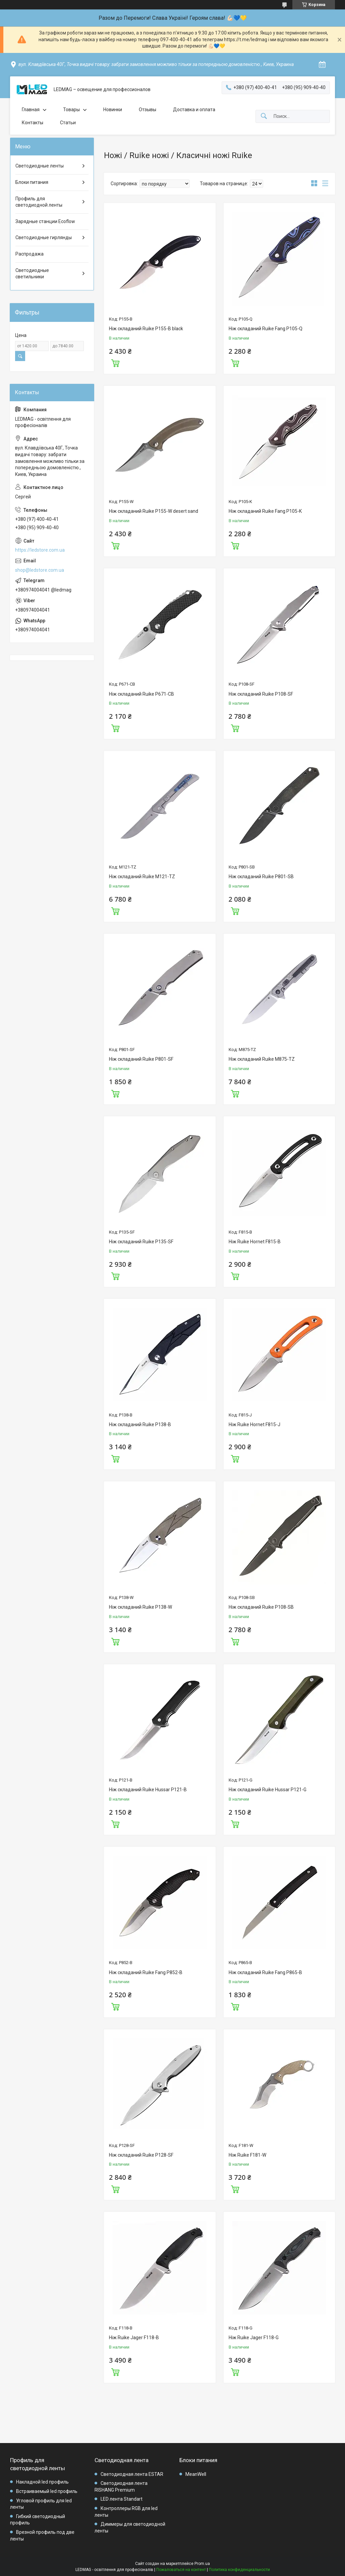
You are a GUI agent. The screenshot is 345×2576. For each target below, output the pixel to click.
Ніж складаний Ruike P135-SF (141, 1241)
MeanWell (195, 2474)
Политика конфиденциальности (239, 2569)
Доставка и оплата (194, 109)
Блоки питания (31, 182)
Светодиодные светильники (32, 274)
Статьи (68, 122)
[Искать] (264, 116)
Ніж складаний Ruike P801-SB (261, 876)
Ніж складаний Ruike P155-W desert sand (153, 511)
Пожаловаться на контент (181, 2569)
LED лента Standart (121, 2499)
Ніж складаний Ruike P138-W (140, 1607)
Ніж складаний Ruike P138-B (140, 1424)
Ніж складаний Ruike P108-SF (261, 694)
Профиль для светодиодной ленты (38, 202)
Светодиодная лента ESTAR (132, 2474)
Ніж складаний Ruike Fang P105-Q (265, 328)
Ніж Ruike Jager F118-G (254, 2337)
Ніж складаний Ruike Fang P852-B (145, 1972)
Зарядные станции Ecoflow (45, 221)
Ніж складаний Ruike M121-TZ (142, 876)
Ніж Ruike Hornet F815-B (255, 1241)
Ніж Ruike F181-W (247, 2155)
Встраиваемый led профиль (46, 2491)
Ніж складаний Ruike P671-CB (141, 694)
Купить (115, 362)
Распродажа (29, 254)
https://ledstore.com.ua (40, 550)
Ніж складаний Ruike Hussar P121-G (267, 1789)
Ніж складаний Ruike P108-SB (261, 1607)
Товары (71, 109)
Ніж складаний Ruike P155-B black (146, 328)
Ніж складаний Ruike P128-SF (141, 2155)
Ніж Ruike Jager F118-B (134, 2337)
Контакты (32, 122)
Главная (31, 109)
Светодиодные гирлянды (43, 237)
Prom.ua (202, 2563)
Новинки (112, 109)
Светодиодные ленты (39, 165)
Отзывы (147, 109)
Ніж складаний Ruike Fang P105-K (265, 511)
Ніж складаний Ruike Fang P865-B (265, 1972)
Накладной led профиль (42, 2482)
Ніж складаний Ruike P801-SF (141, 1059)
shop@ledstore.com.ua (39, 570)
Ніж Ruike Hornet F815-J (254, 1424)
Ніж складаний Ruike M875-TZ (262, 1059)
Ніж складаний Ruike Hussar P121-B (148, 1789)
